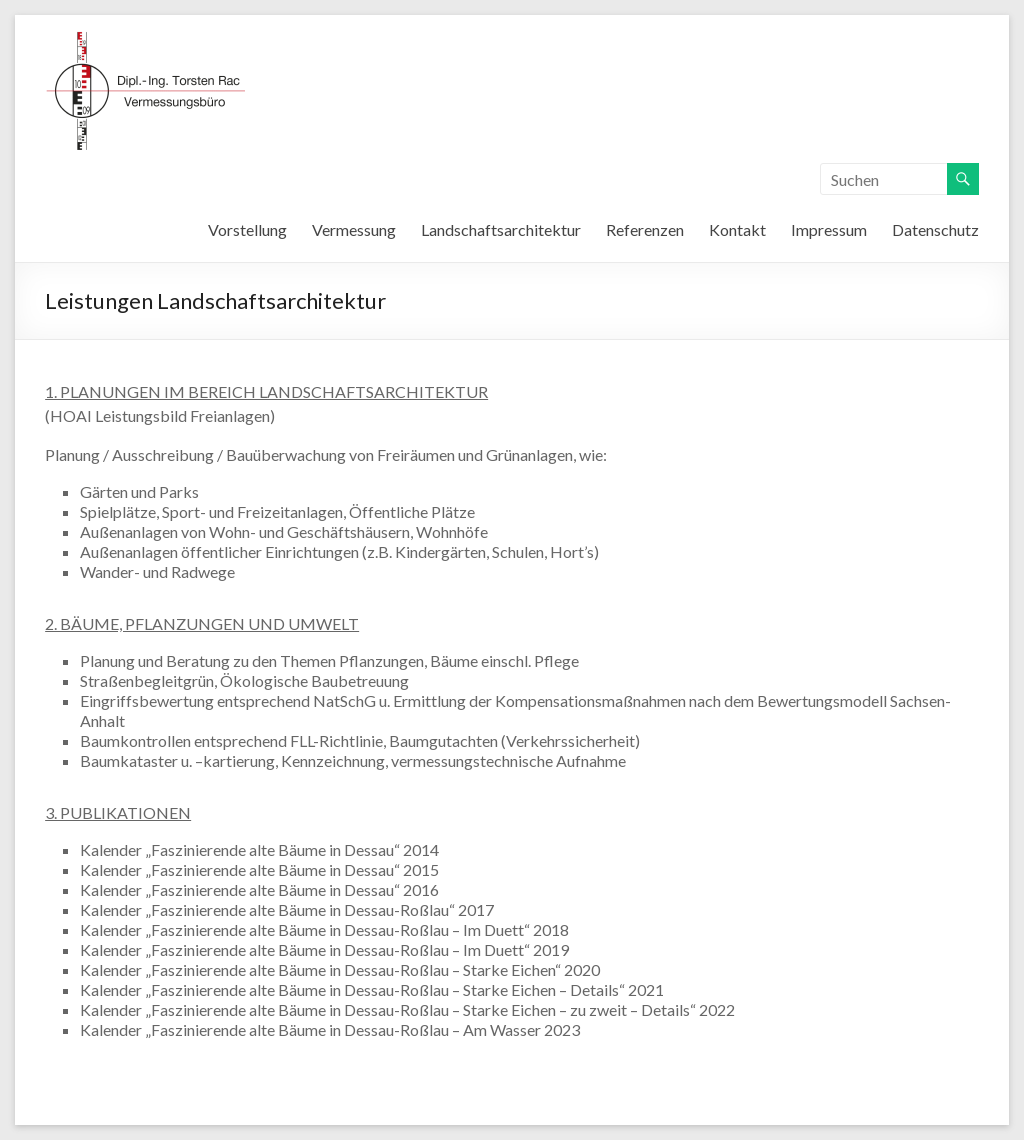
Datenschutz (935, 229)
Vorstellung (247, 229)
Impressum (829, 229)
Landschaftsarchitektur (501, 229)
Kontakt (737, 229)
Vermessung (354, 229)
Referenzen (645, 229)
